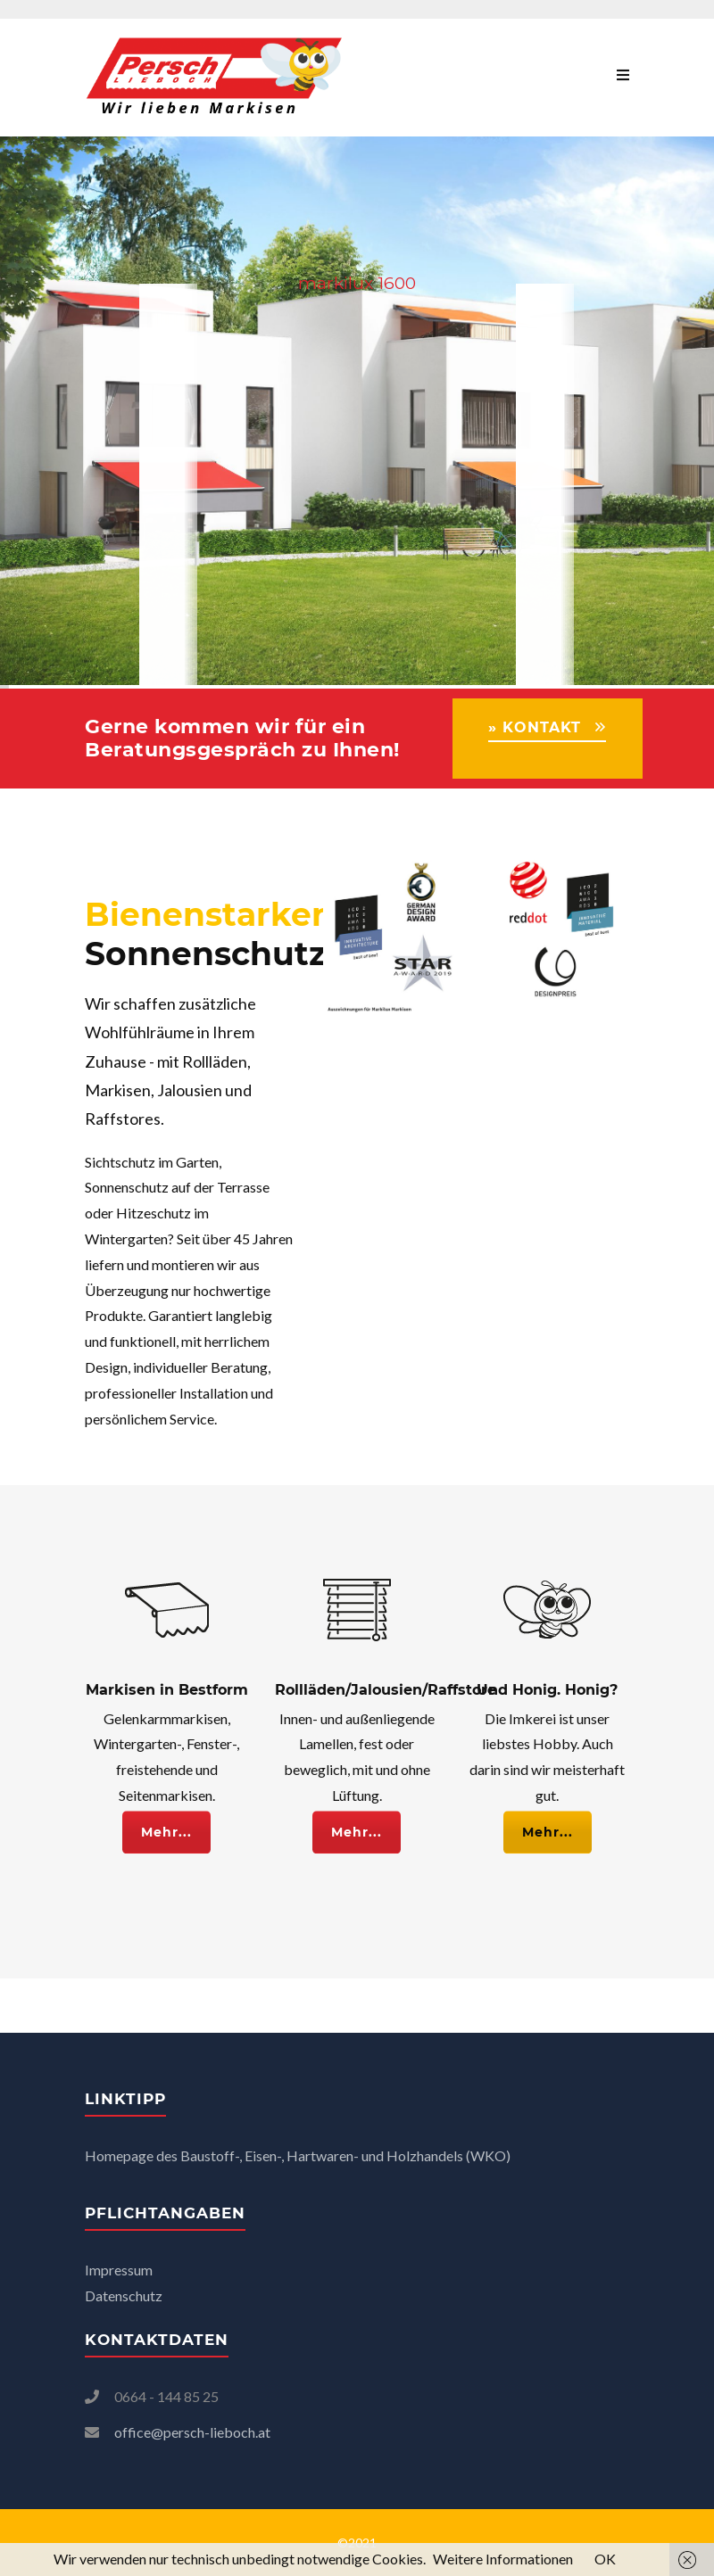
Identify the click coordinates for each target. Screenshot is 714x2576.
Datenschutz (125, 2295)
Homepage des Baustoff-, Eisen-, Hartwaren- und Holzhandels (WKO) (298, 2155)
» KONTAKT (534, 727)
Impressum (119, 2269)
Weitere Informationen (503, 2558)
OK (605, 2558)
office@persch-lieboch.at (192, 2431)
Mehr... (166, 1821)
